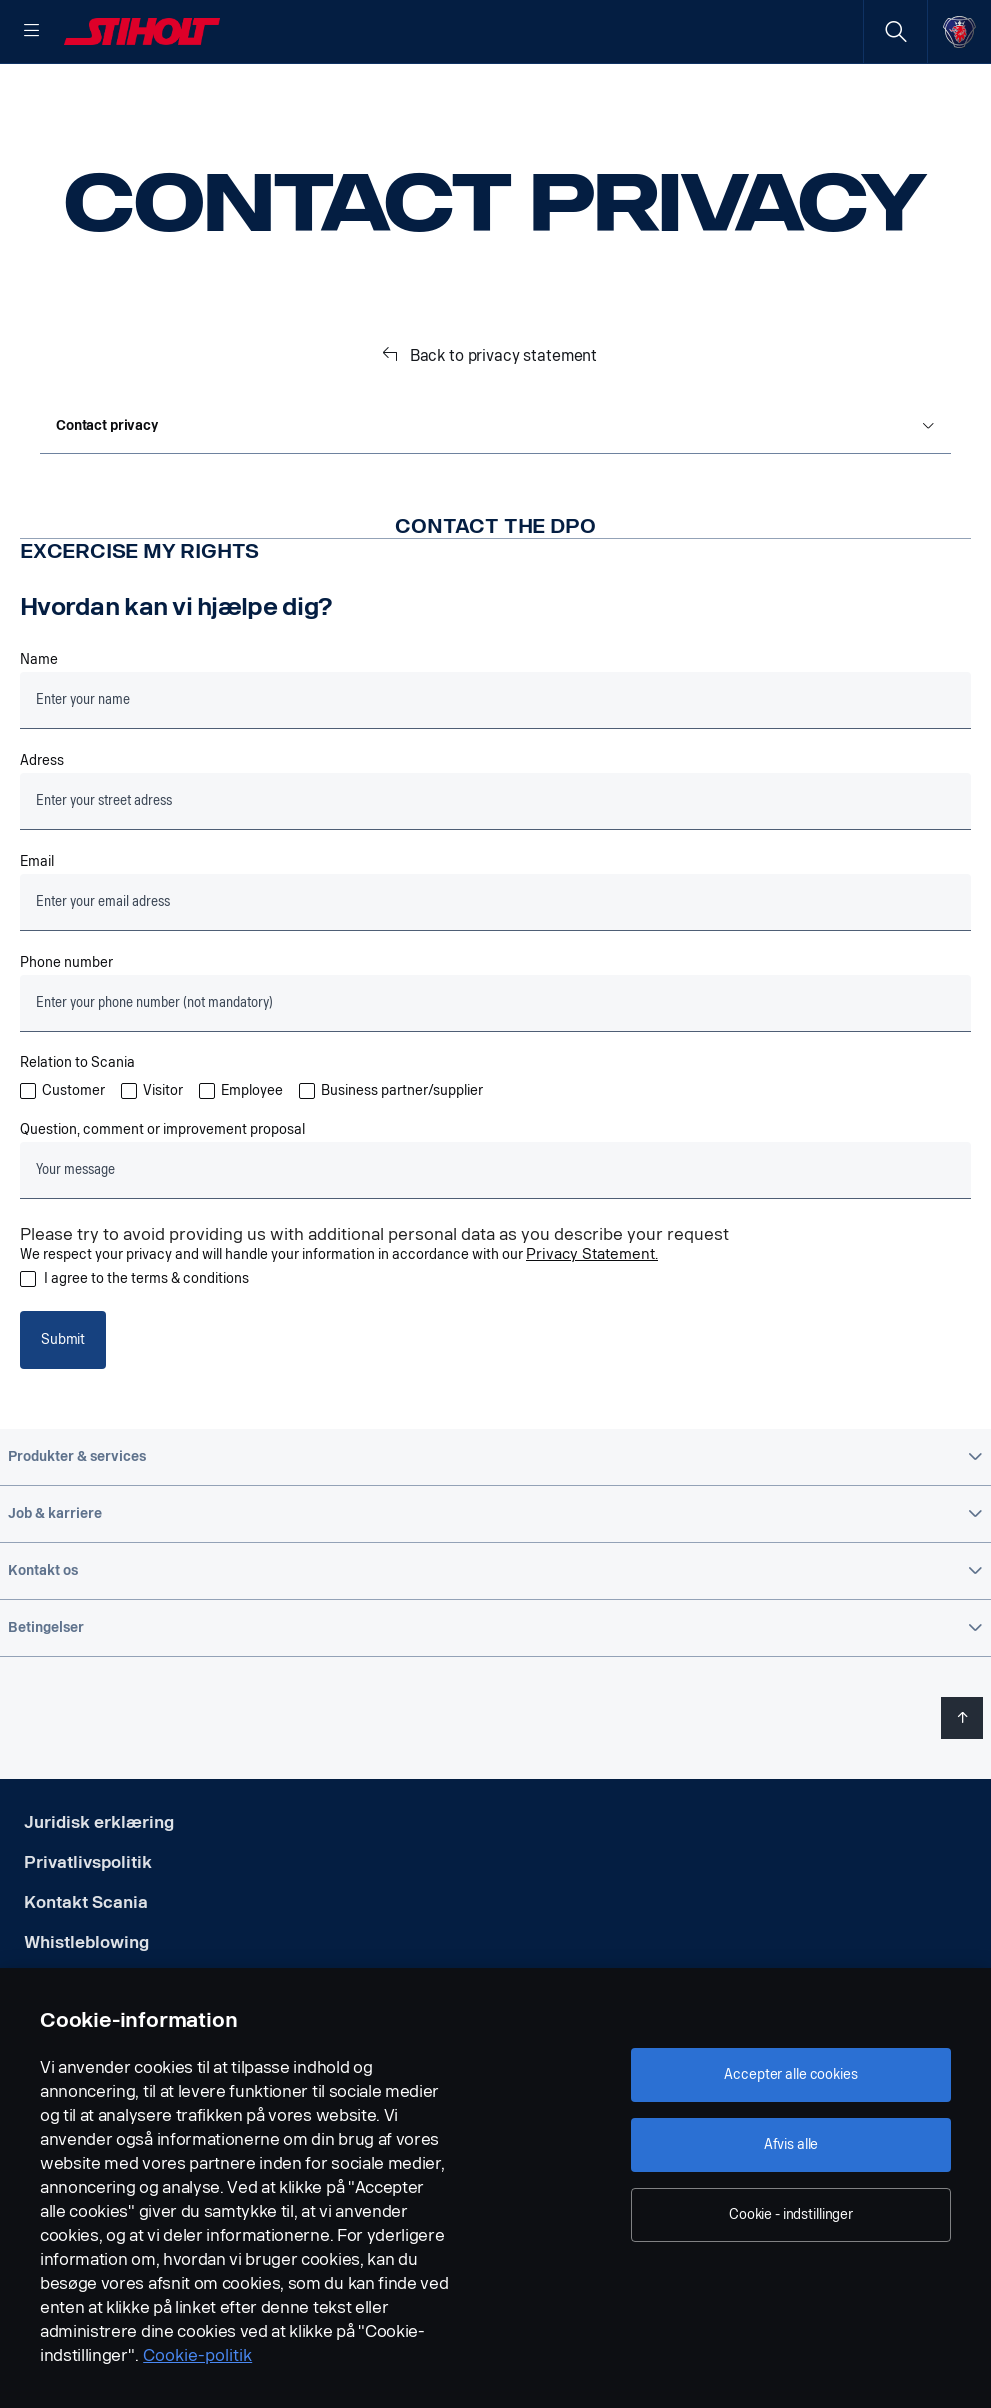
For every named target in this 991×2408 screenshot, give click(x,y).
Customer (73, 1155)
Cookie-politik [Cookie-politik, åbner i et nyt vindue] (197, 2355)
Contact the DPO (495, 590)
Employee (252, 1155)
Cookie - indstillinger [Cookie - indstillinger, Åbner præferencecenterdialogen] (791, 2214)
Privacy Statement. (592, 1318)
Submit (63, 1403)
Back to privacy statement (503, 419)
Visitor (163, 1155)
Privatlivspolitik (88, 1926)
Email (37, 926)
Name (39, 724)
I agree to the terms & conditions (146, 1343)
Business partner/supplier (402, 1155)
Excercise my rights (139, 615)
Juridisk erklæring (99, 1886)
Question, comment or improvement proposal (162, 1194)
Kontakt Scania (86, 1966)
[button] (495, 1521)
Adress (42, 825)
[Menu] (32, 32)
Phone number (66, 1027)
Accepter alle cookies (790, 2074)
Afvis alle (791, 2144)
